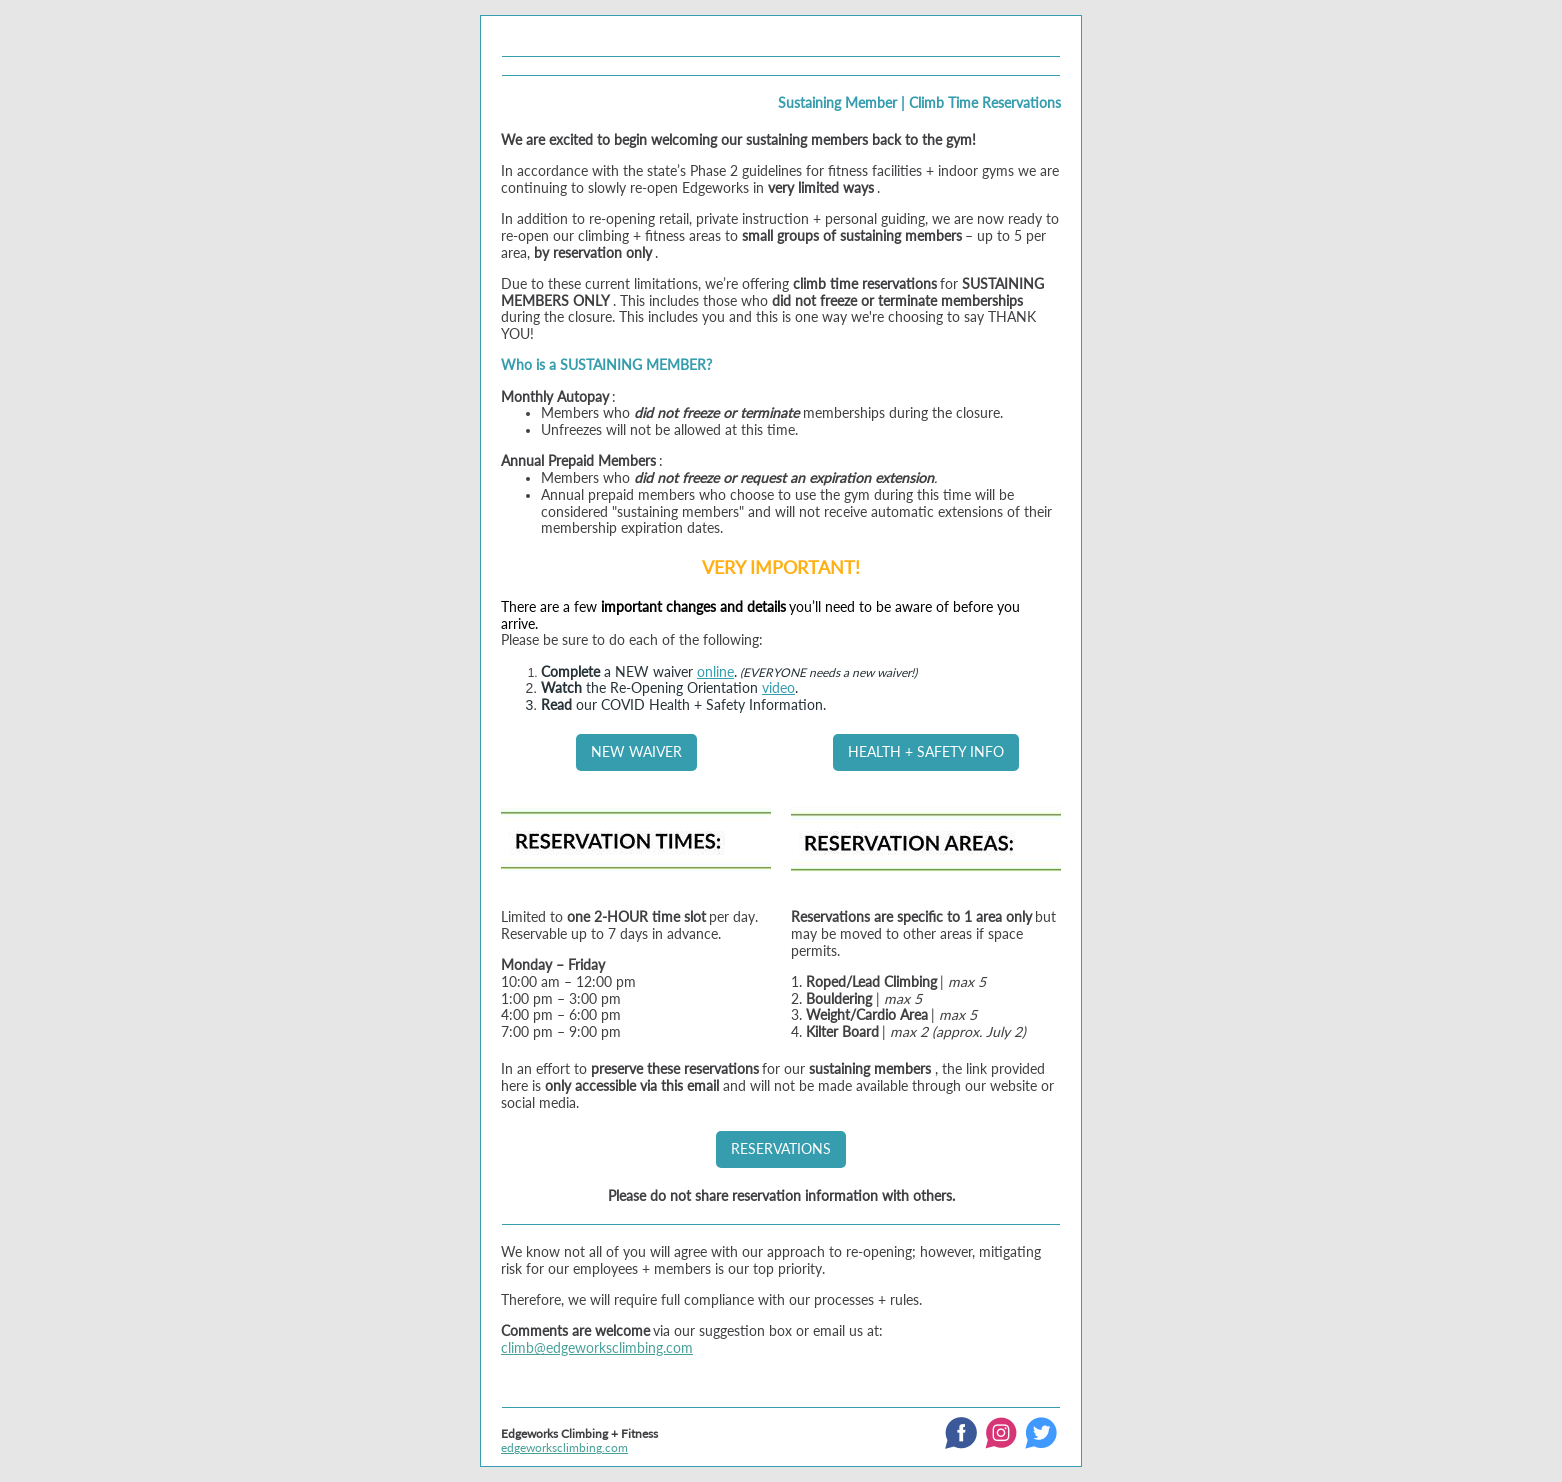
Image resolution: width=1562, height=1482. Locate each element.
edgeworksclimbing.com (564, 1447)
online (715, 671)
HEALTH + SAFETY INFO (926, 751)
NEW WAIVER (636, 751)
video (778, 687)
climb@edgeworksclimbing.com (597, 1347)
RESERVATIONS (781, 1148)
